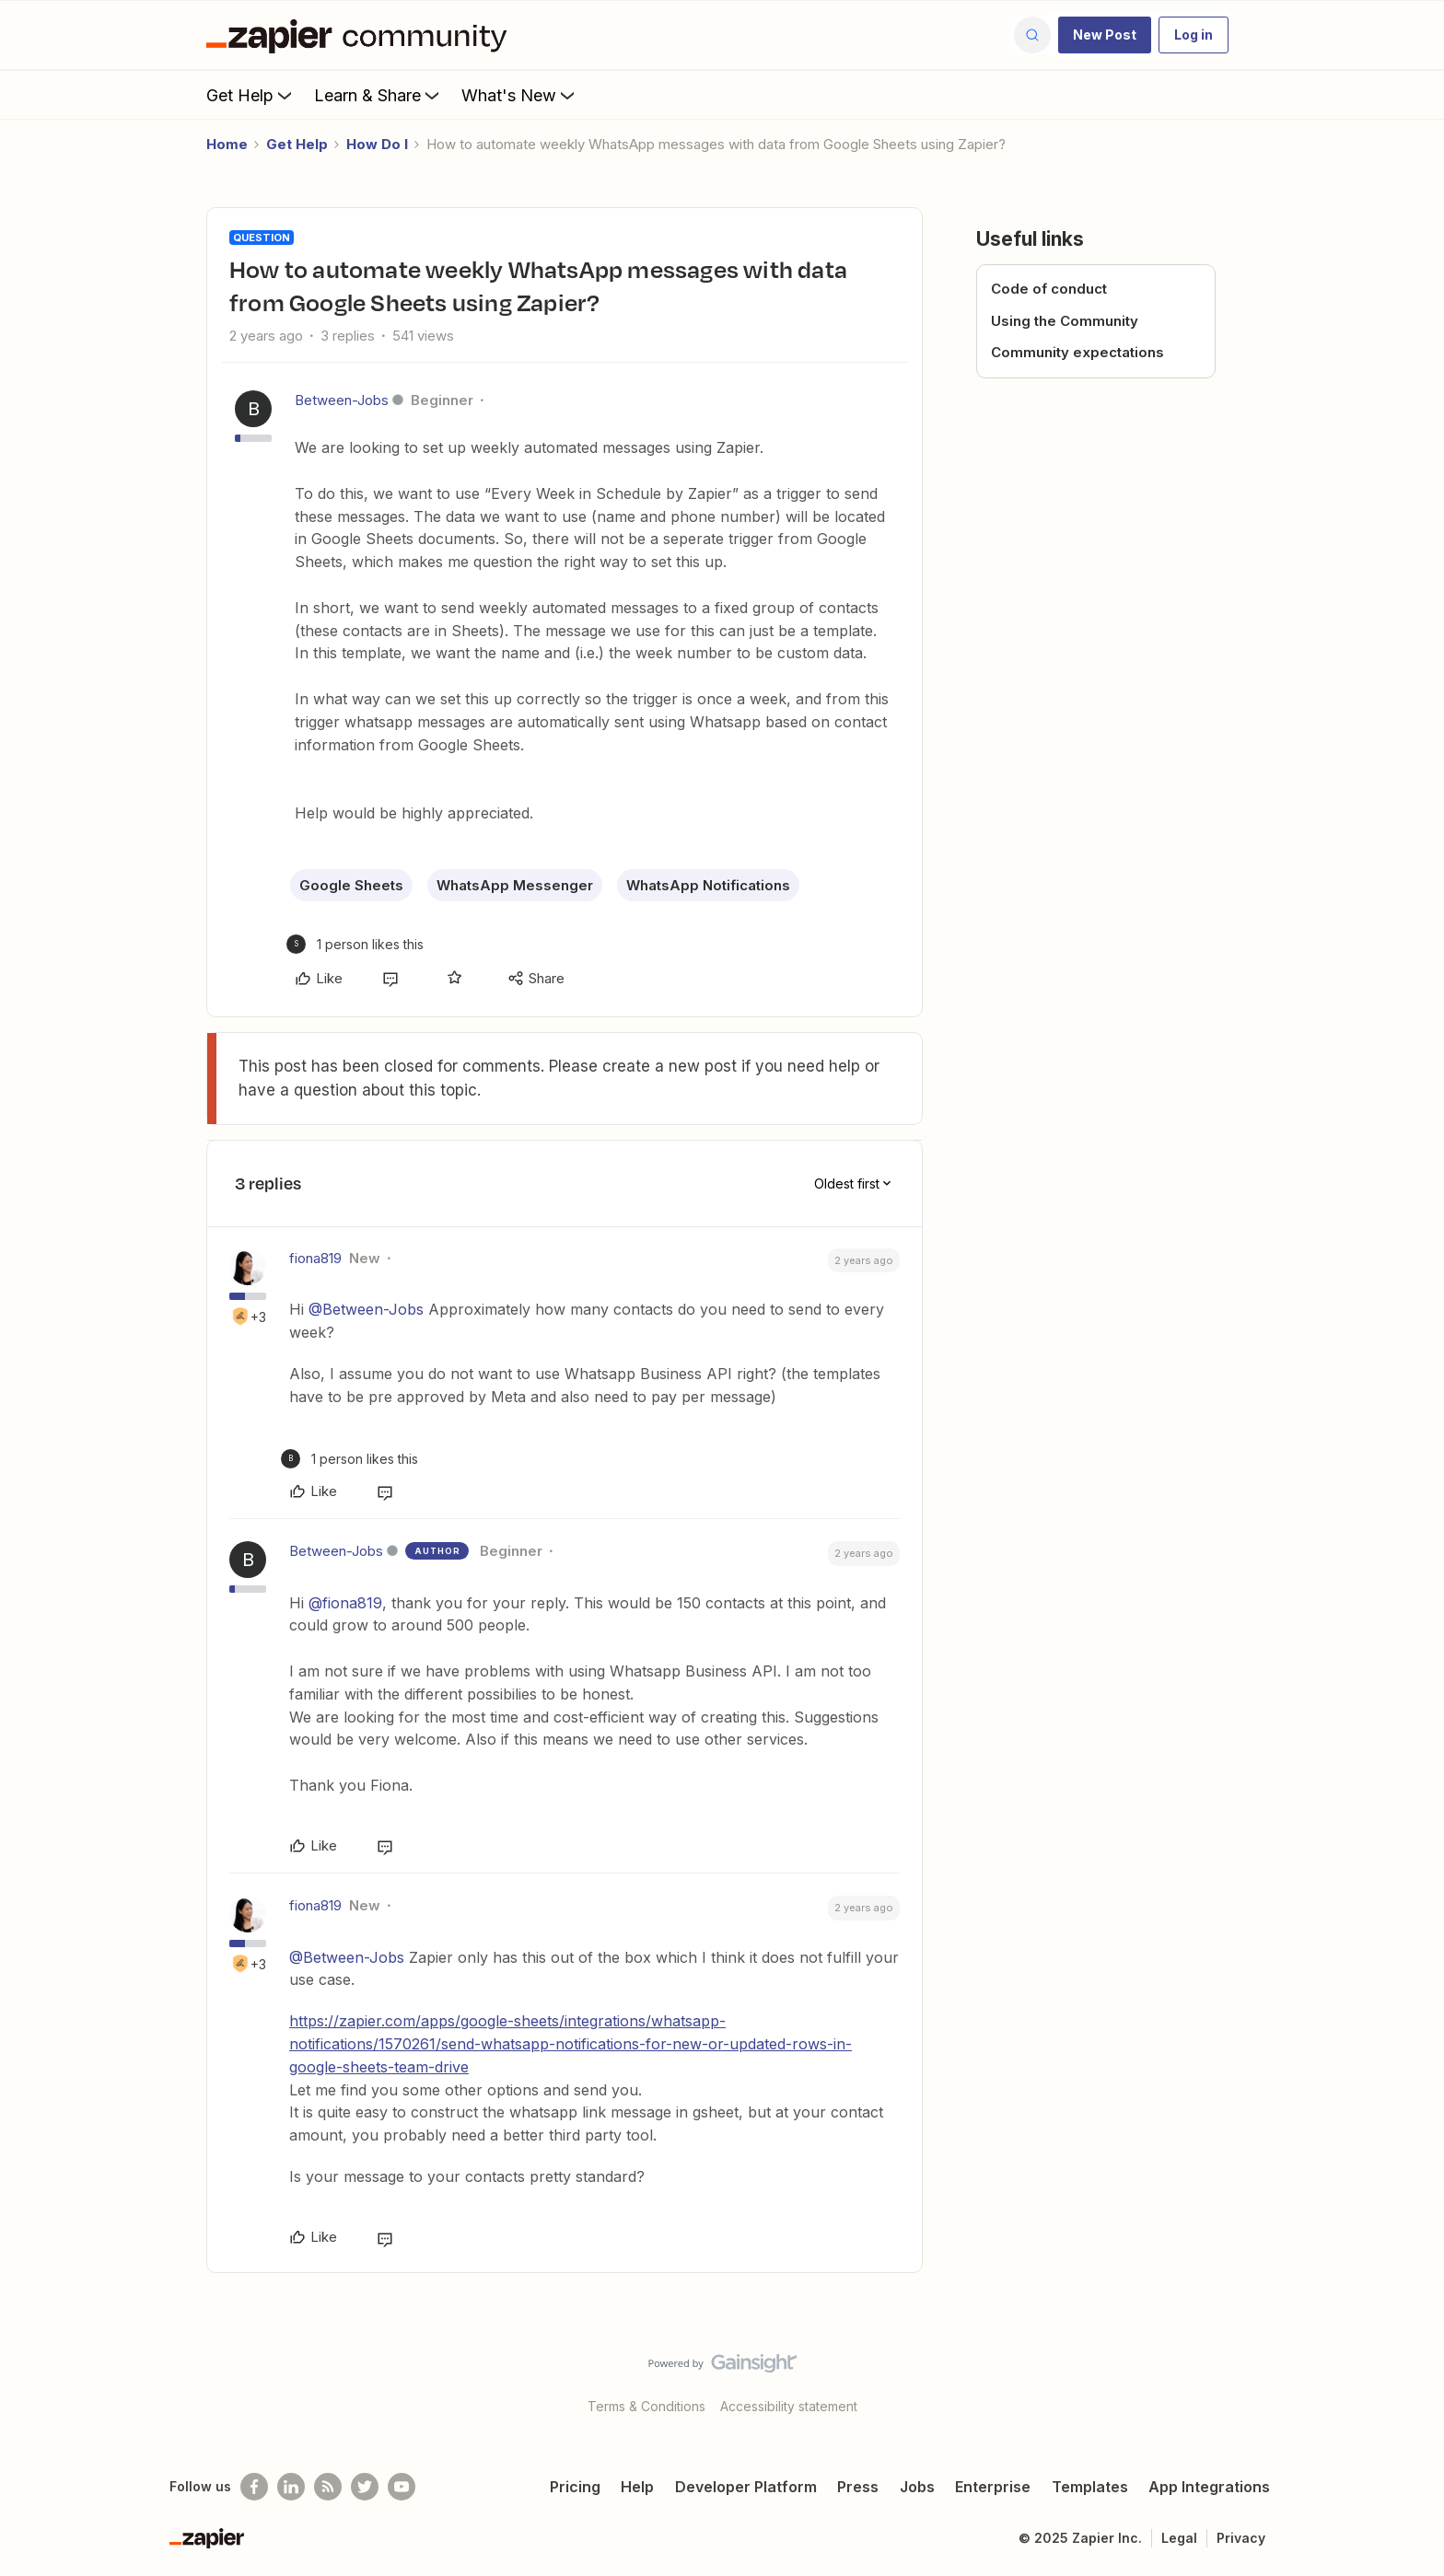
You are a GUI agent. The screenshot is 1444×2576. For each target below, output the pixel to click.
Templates (1090, 2486)
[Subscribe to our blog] (328, 2487)
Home (227, 144)
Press (858, 2486)
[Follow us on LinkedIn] (291, 2487)
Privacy (1241, 2538)
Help (637, 2486)
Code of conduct (1049, 288)
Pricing (575, 2486)
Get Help (251, 95)
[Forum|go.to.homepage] (361, 35)
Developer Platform (746, 2486)
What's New (519, 95)
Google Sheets (351, 885)
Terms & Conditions (646, 2406)
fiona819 (315, 1258)
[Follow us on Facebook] (254, 2487)
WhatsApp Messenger (515, 885)
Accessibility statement (788, 2406)
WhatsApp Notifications (708, 885)
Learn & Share (378, 95)
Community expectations (1077, 352)
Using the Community (1064, 321)
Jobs (917, 2486)
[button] (1104, 35)
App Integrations (1209, 2486)
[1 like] (355, 944)
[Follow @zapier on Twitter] (364, 2487)
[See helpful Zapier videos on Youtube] (401, 2487)
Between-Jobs (342, 400)
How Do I (377, 144)
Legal (1179, 2538)
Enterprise (993, 2486)
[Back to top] (1407, 2379)
